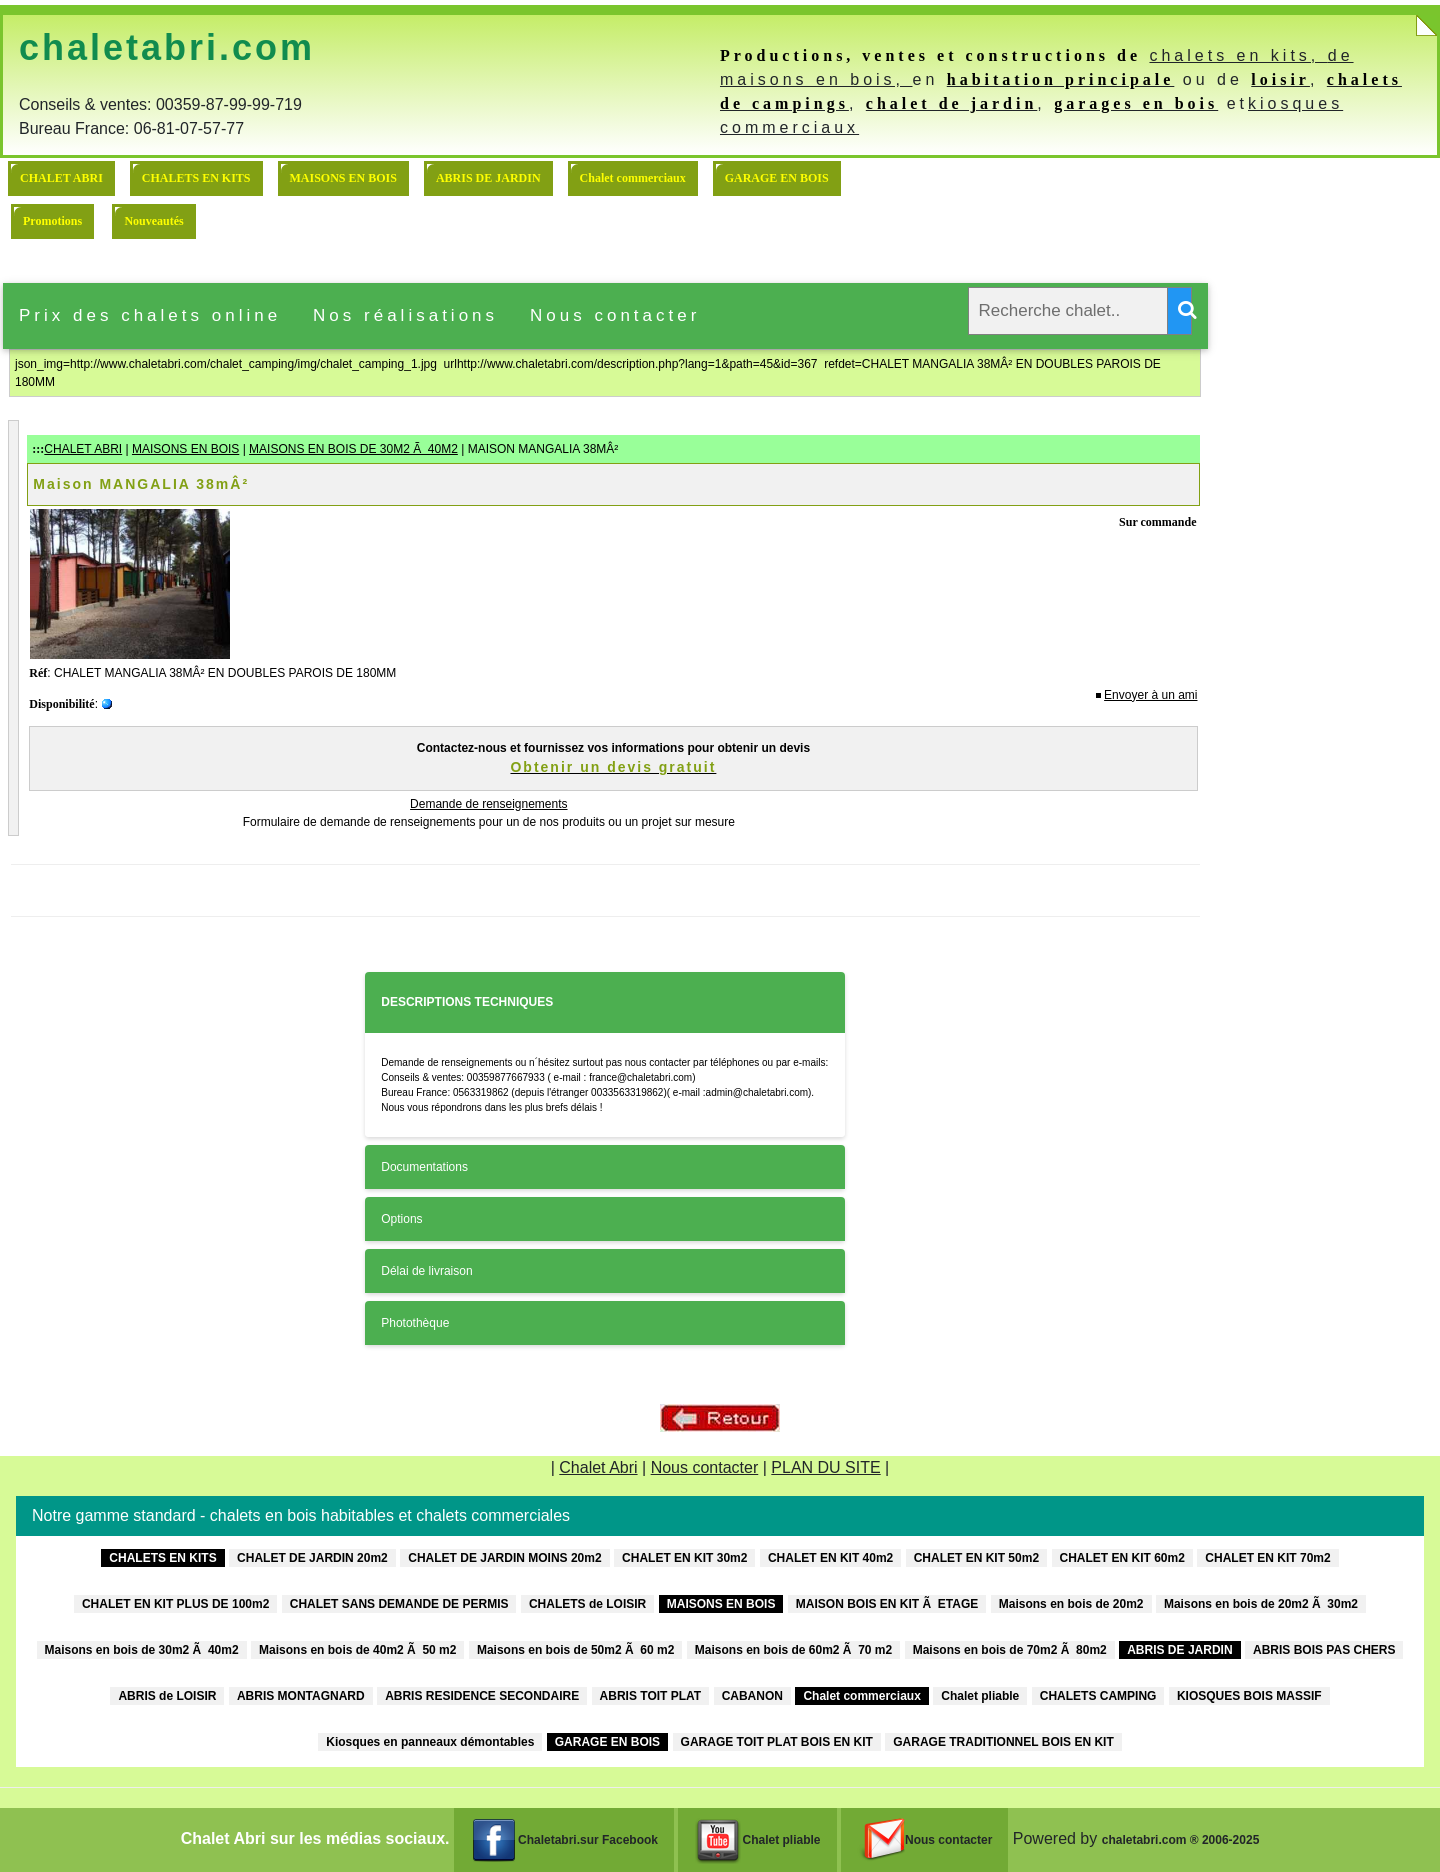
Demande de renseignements (488, 804)
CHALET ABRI (61, 178)
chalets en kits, (1238, 55)
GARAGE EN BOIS (777, 178)
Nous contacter (615, 315)
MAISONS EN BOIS (343, 178)
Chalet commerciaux (633, 178)
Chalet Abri (598, 1467)
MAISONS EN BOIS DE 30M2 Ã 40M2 (353, 449)
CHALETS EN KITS (196, 178)
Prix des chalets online (150, 315)
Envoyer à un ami (1150, 695)
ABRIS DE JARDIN (488, 178)
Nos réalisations (405, 315)
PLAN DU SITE (825, 1467)
